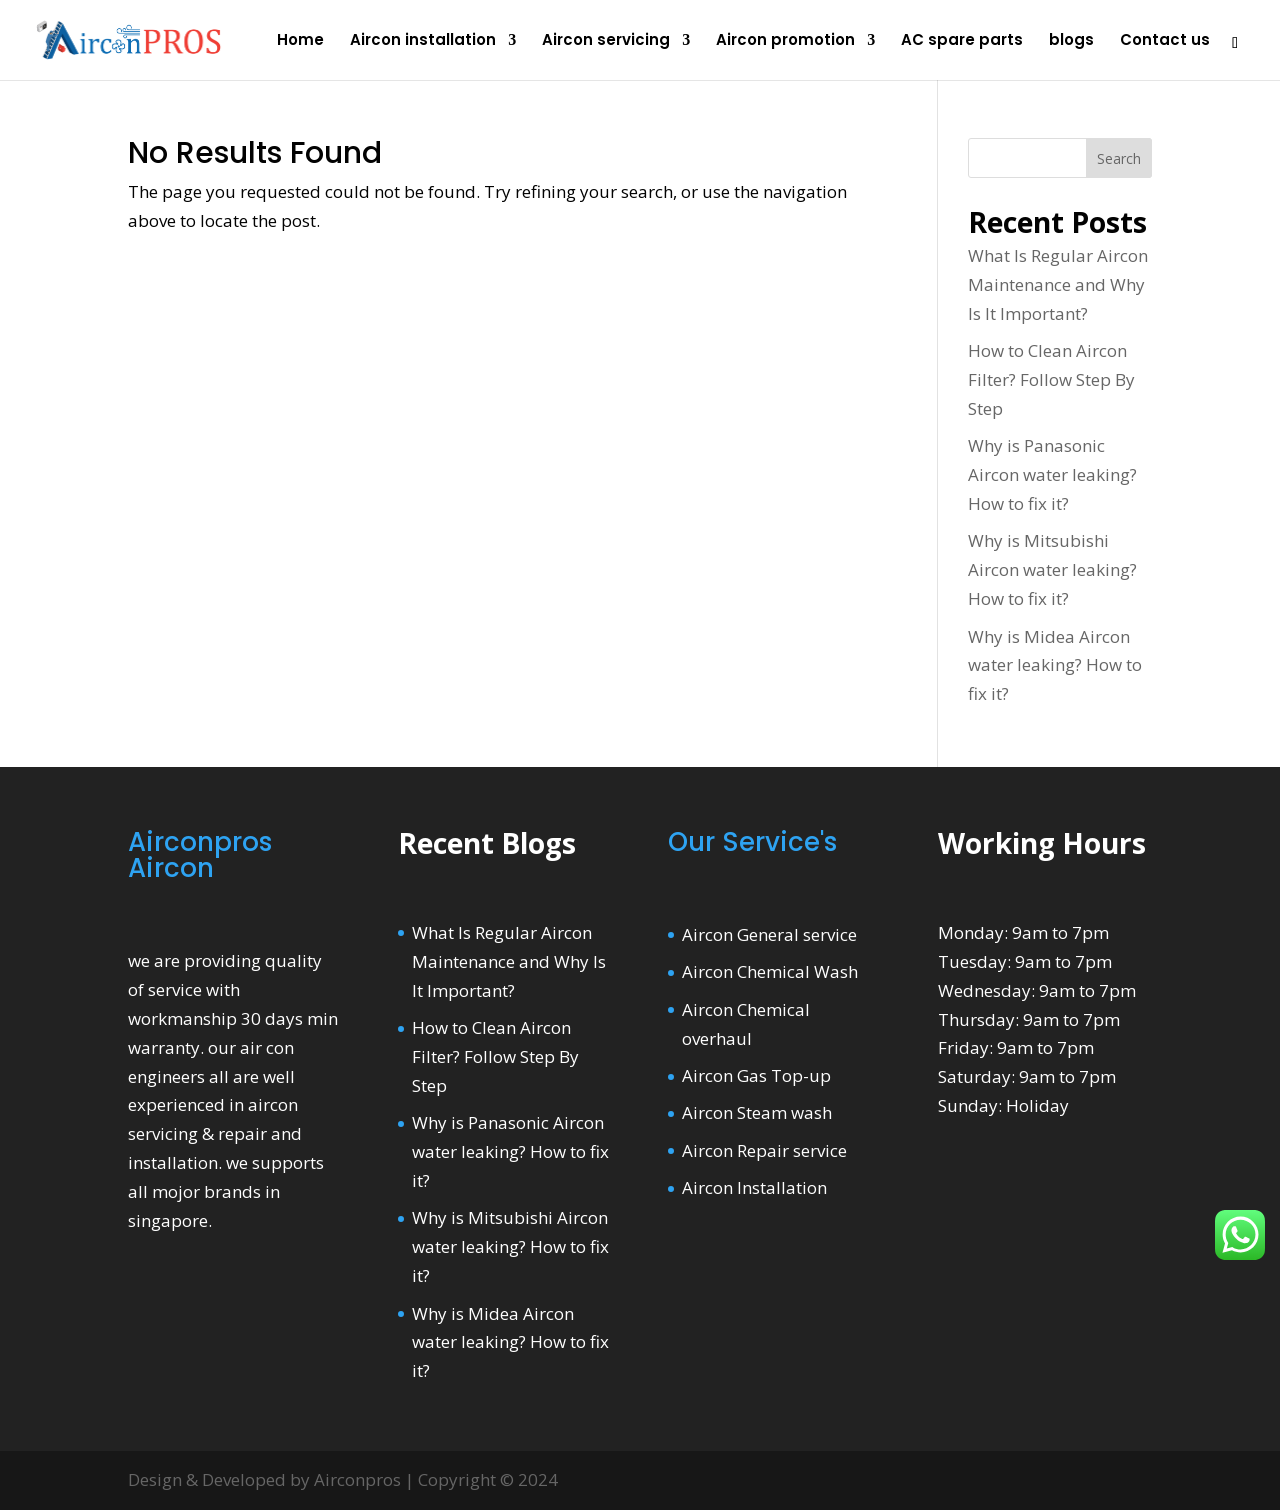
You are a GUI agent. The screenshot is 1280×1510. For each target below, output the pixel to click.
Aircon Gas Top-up (756, 1075)
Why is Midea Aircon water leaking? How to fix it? (1055, 665)
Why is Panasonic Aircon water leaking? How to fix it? (1052, 474)
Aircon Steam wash (757, 1112)
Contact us (1165, 41)
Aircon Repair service (764, 1150)
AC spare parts (962, 41)
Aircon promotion (785, 41)
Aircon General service (769, 934)
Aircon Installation (754, 1187)
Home (300, 41)
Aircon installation (423, 41)
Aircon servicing (606, 41)
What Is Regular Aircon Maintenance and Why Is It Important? (1058, 284)
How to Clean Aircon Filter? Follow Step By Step (1051, 379)
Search (1119, 158)
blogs (1071, 41)
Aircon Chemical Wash (770, 971)
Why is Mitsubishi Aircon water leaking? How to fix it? (1052, 569)
